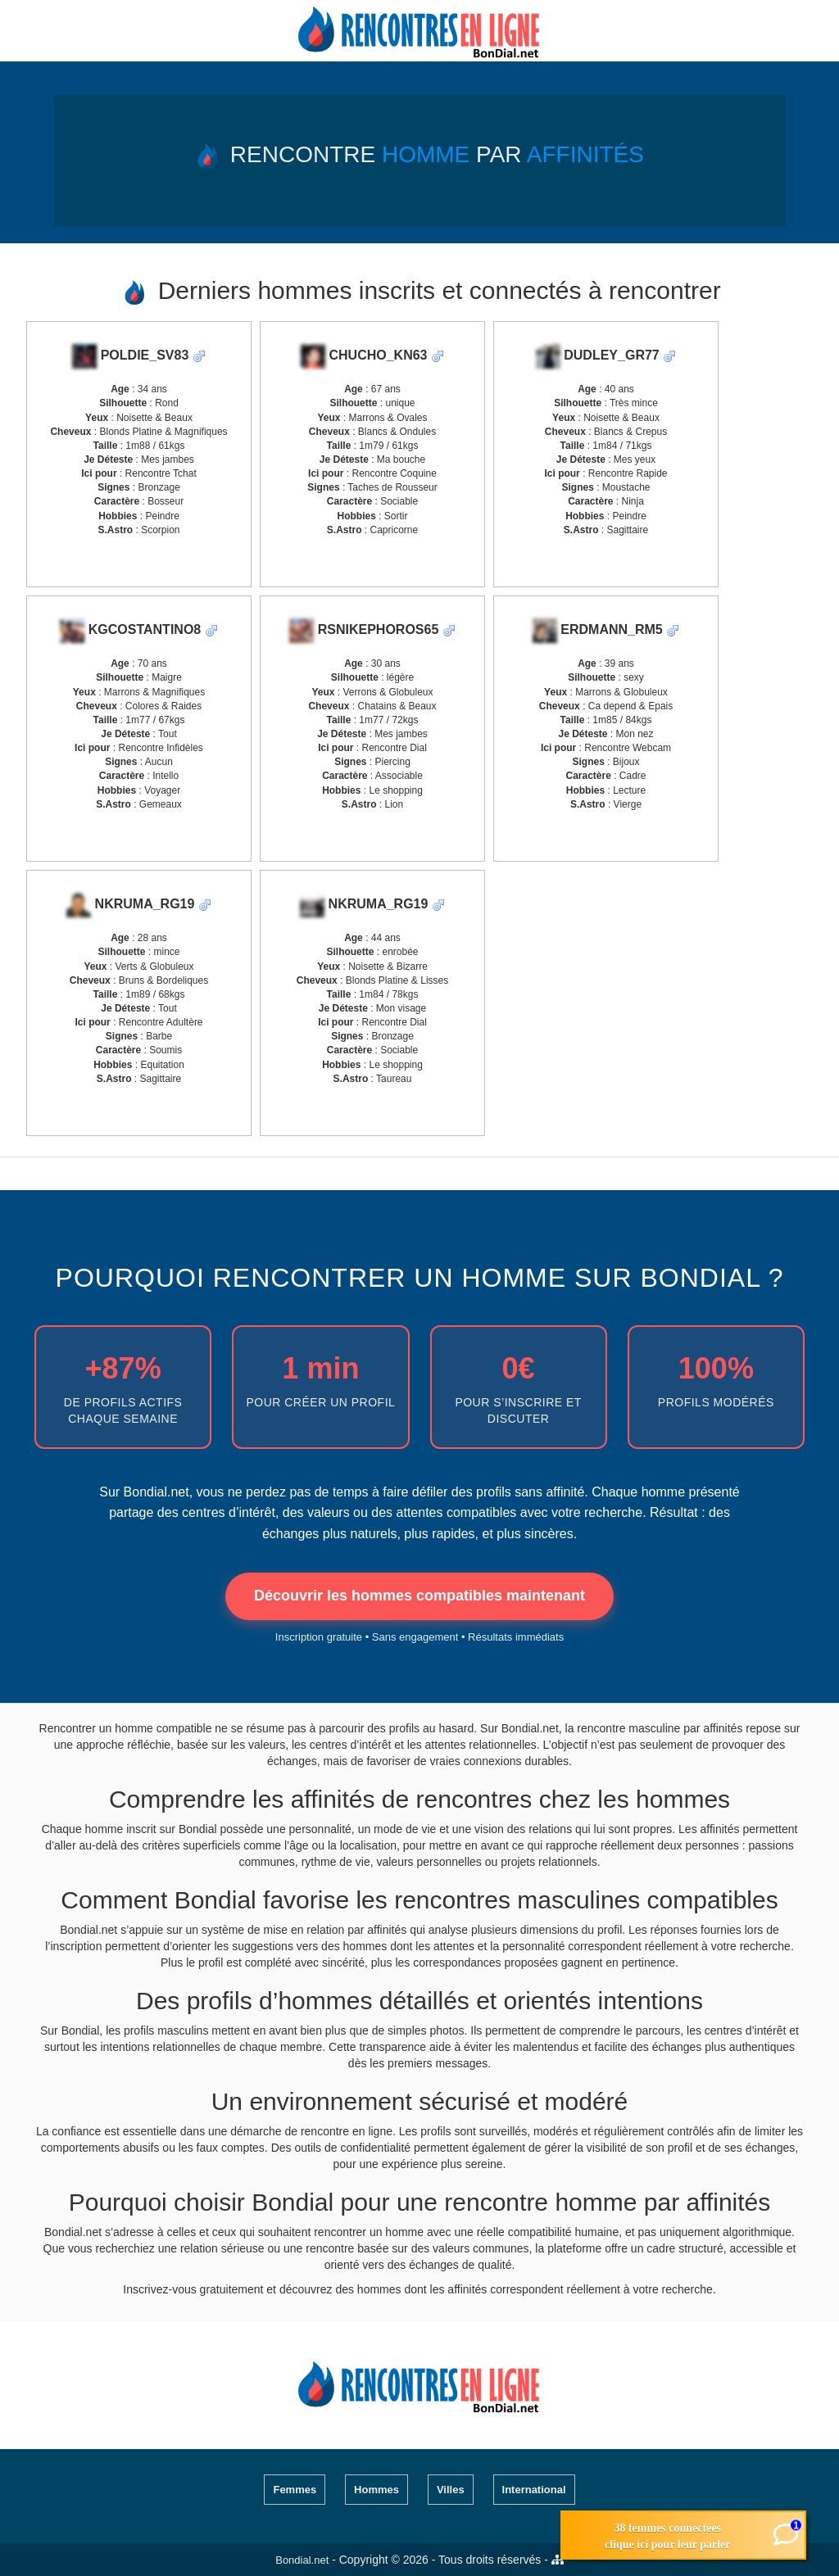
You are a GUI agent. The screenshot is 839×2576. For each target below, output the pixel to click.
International (534, 2489)
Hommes (376, 2489)
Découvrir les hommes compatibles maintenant (419, 1595)
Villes (451, 2489)
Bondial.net (302, 2560)
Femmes (294, 2489)
